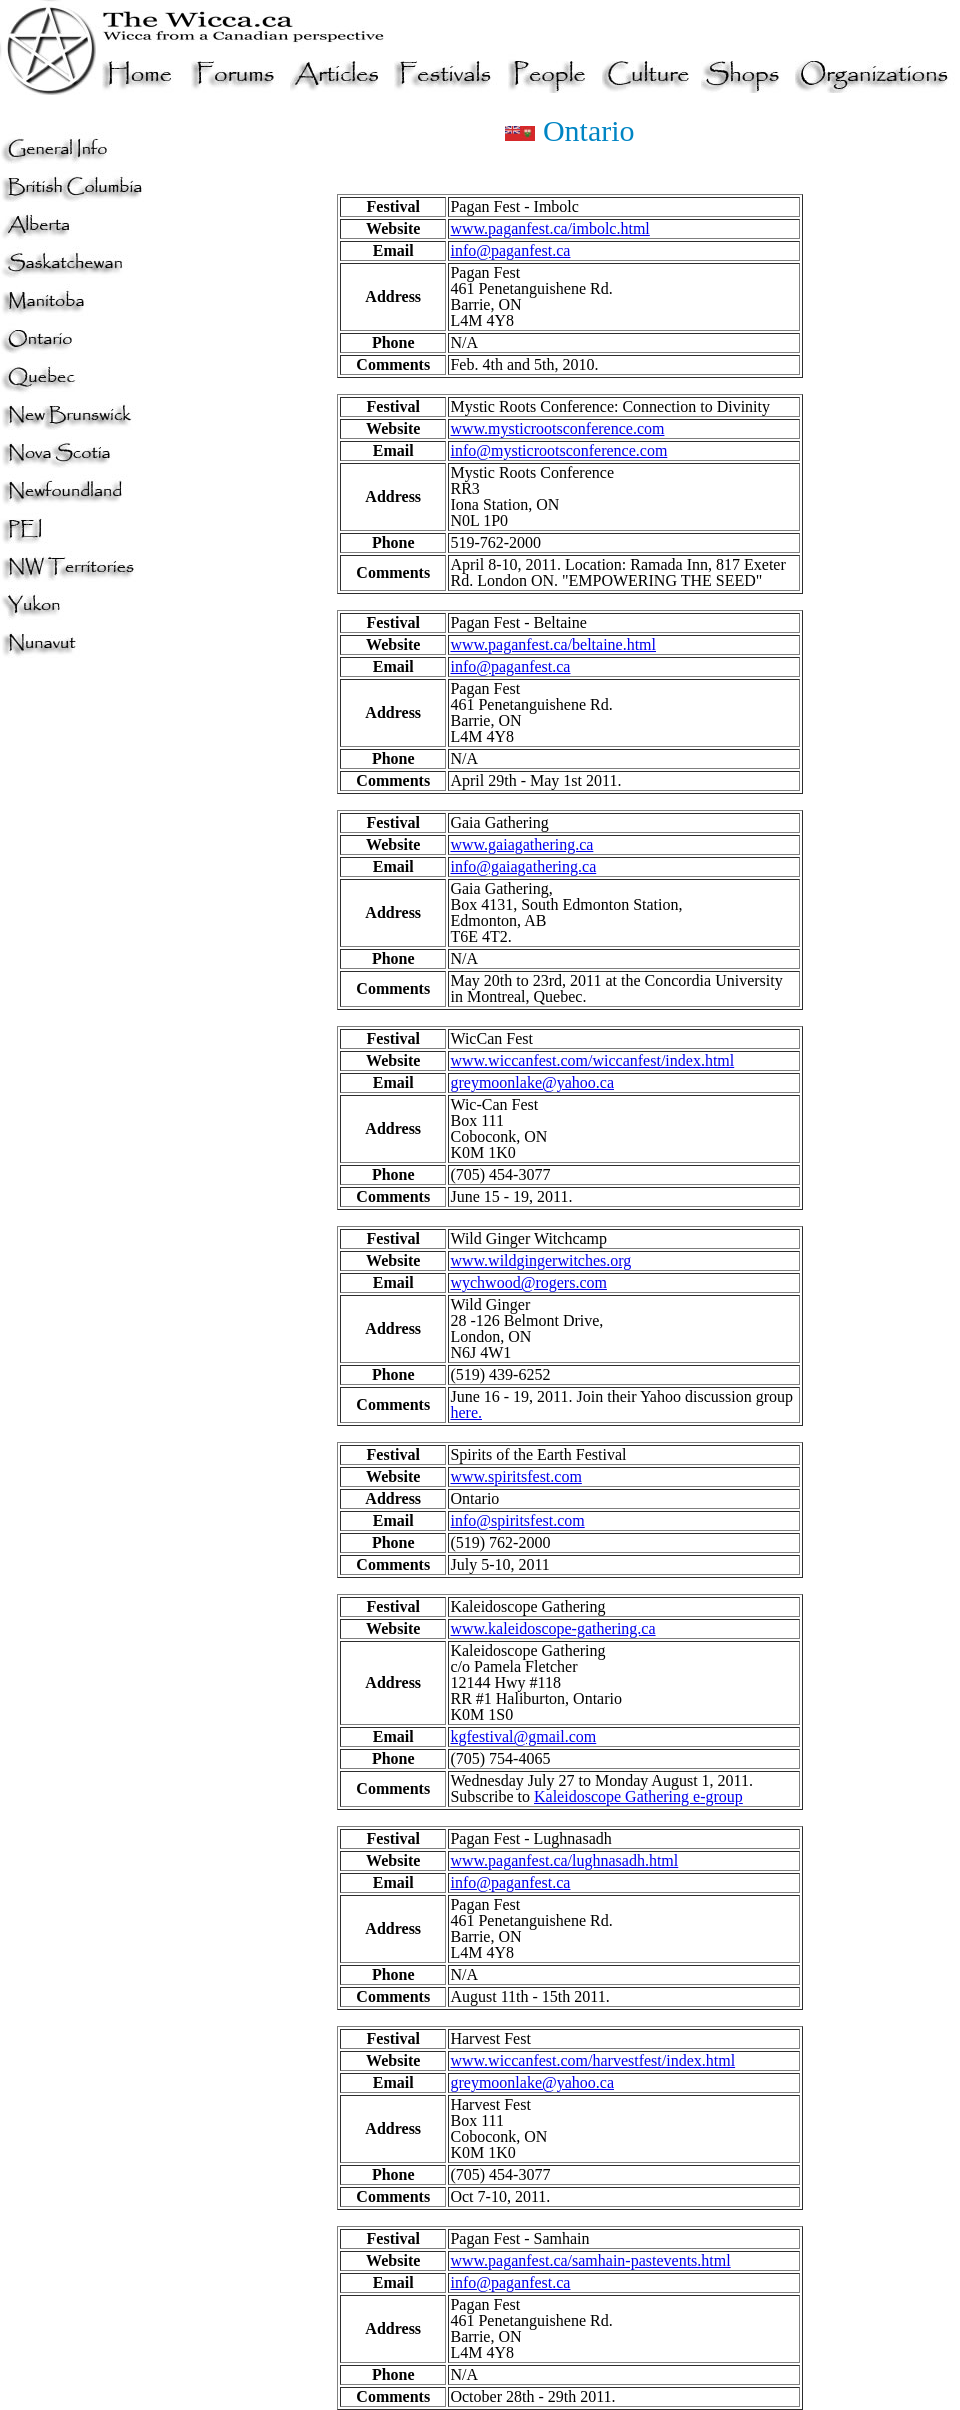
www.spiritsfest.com (515, 1476)
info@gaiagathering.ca (523, 866)
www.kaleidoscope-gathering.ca (552, 1628)
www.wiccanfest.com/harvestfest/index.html (592, 2060)
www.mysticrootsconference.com (557, 428)
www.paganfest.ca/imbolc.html (549, 228)
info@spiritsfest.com (517, 1520)
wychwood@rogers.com (528, 1282)
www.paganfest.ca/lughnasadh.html (564, 1860)
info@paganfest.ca (510, 250)
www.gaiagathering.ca (521, 844)
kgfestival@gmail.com (523, 1736)
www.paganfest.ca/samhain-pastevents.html (590, 2260)
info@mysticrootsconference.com (558, 450)
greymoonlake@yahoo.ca (532, 1082)
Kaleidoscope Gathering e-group (638, 1796)
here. (466, 1412)
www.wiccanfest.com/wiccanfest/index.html (592, 1060)
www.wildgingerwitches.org (540, 1260)
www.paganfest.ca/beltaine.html (553, 644)
